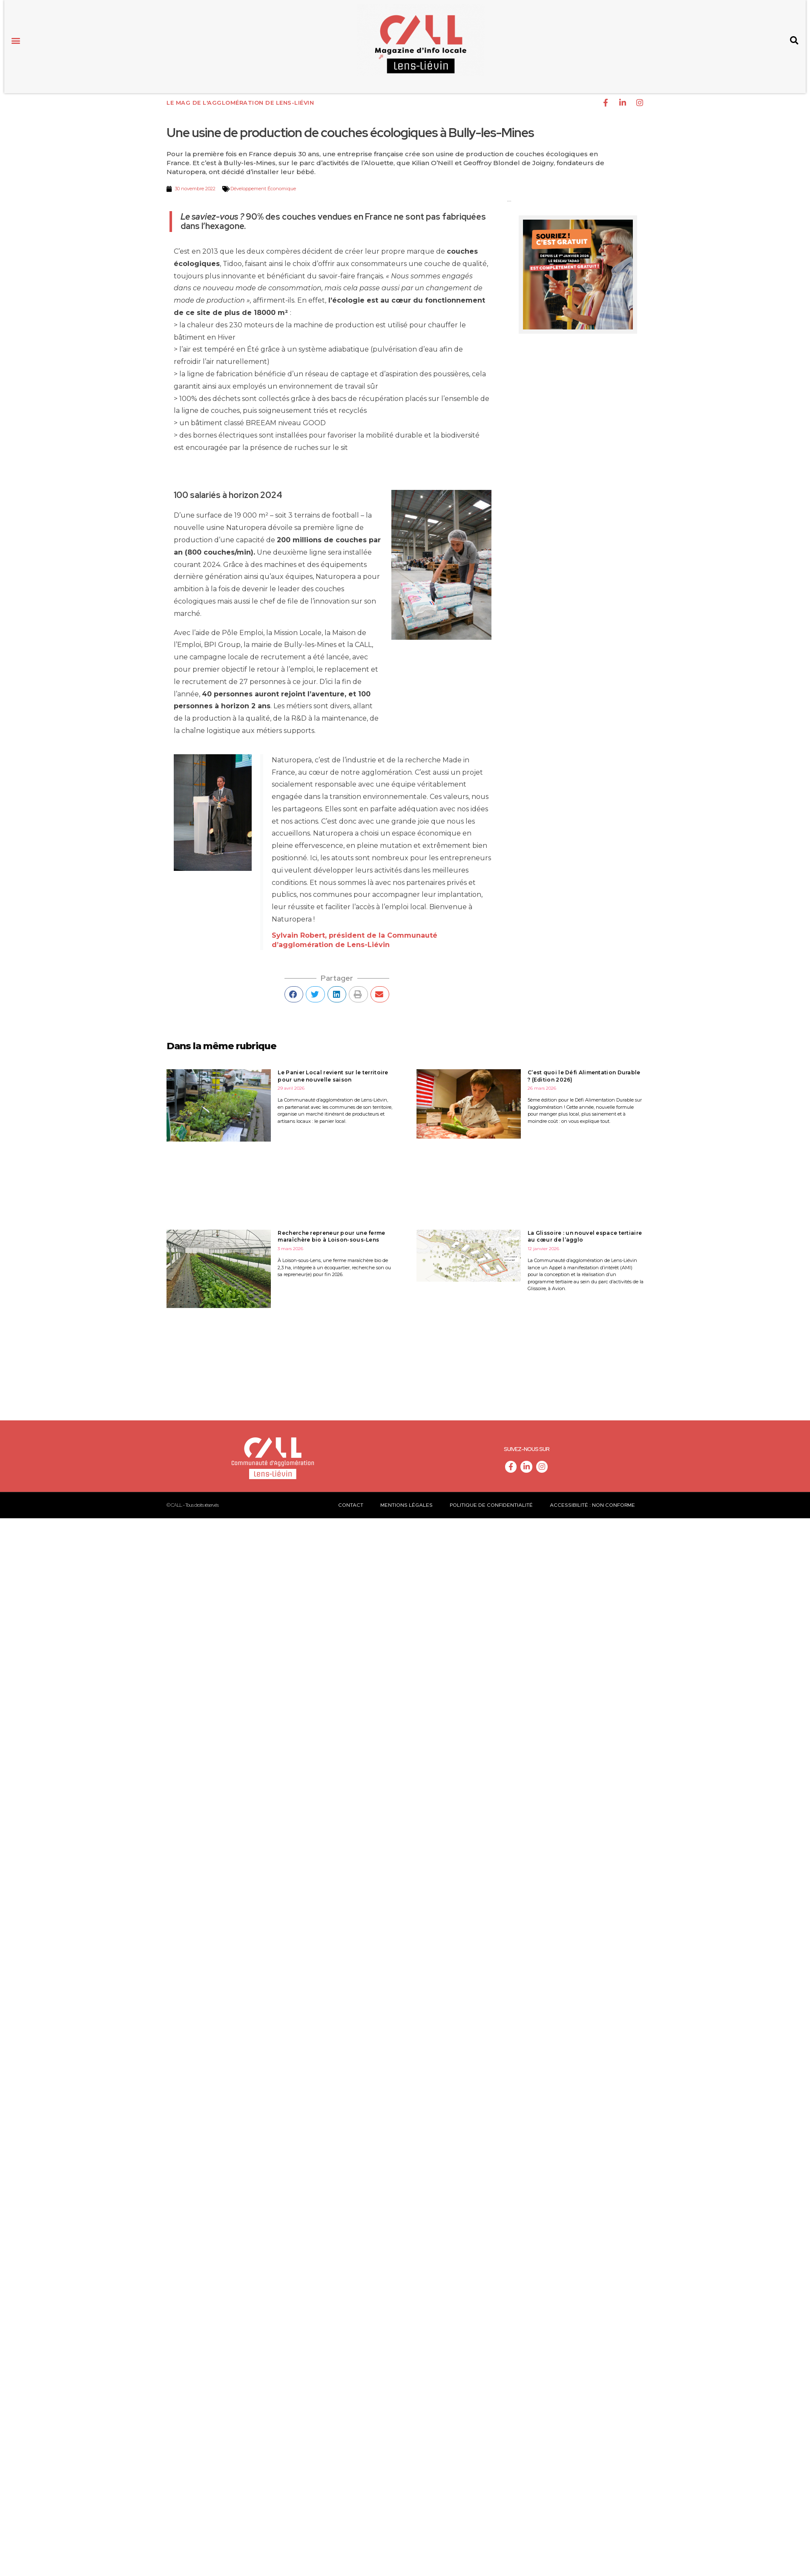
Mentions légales (406, 1502)
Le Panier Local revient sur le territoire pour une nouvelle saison (333, 1073)
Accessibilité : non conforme (592, 1502)
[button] (16, 40)
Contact (350, 1502)
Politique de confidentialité (491, 1502)
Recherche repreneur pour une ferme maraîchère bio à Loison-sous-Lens (331, 1233)
